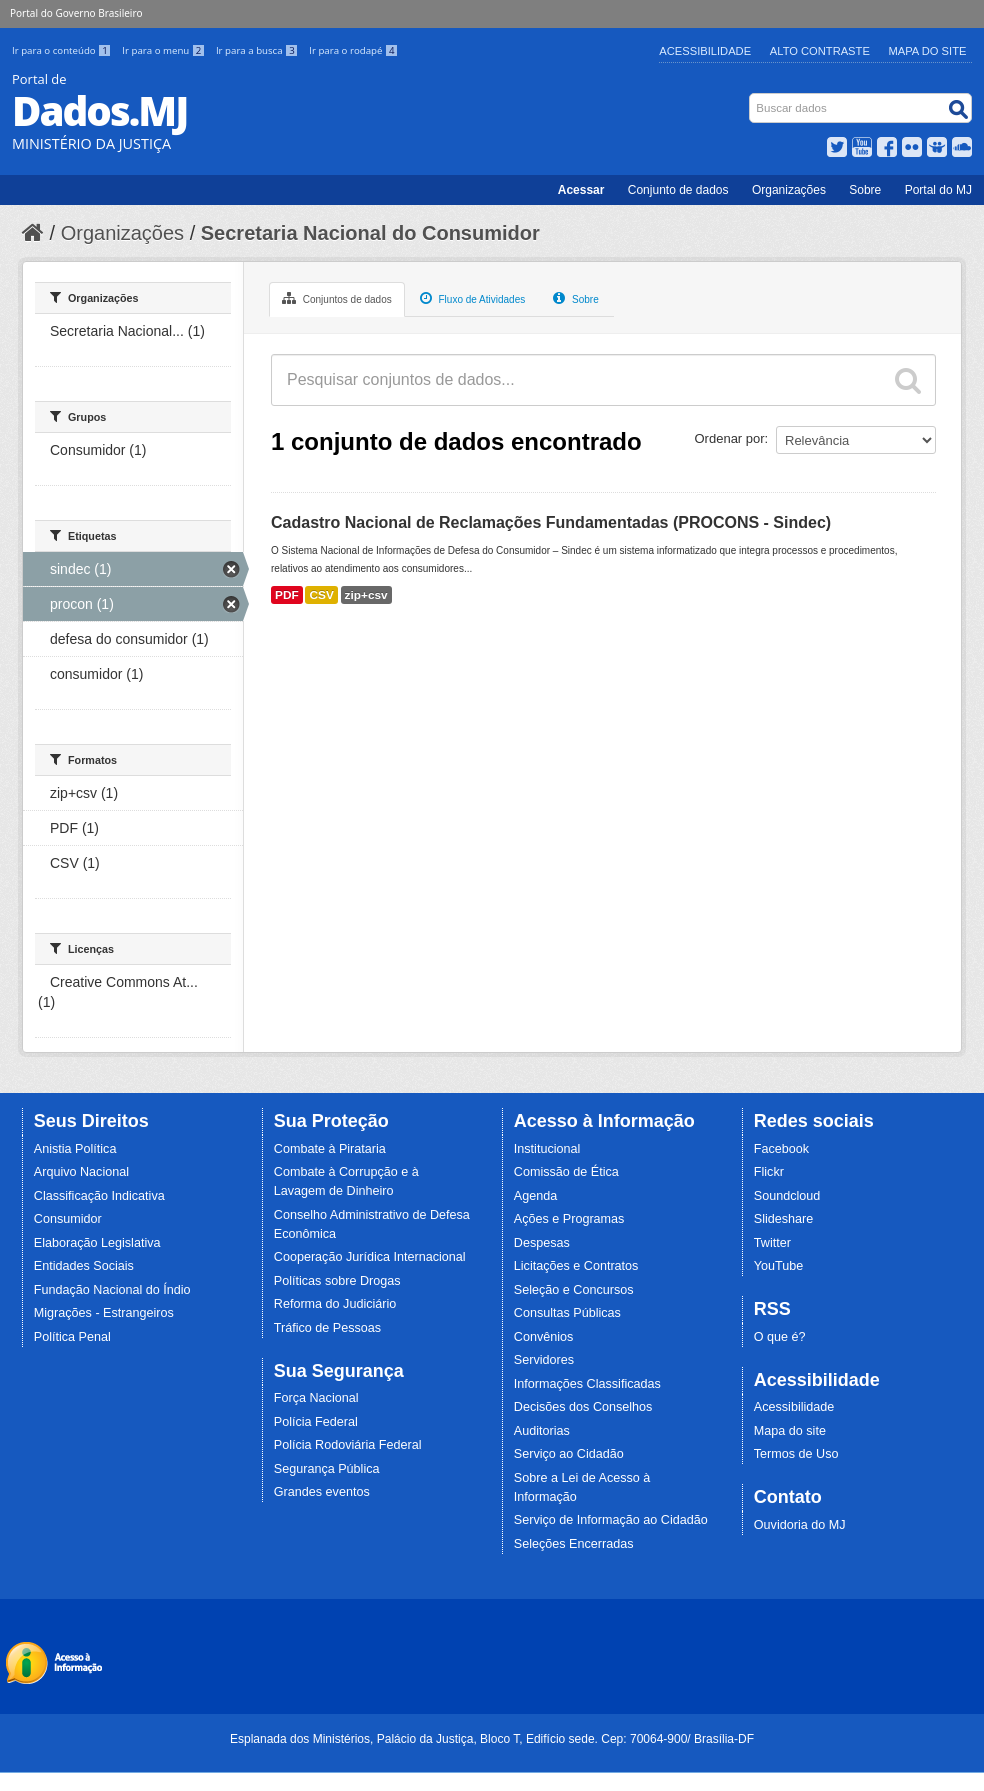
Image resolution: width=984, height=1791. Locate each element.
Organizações (789, 190)
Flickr (769, 1172)
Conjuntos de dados (337, 298)
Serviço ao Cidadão (569, 1454)
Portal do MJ (938, 190)
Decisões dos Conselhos (583, 1407)
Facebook (781, 1149)
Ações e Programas (569, 1219)
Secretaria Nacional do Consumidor (370, 233)
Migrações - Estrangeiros (104, 1313)
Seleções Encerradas (574, 1544)
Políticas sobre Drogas (337, 1281)
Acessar (581, 190)
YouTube (779, 1266)
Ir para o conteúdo (63, 50)
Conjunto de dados (678, 190)
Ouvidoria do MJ (800, 1525)
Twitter (772, 1243)
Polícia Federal (316, 1422)
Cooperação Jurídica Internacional (370, 1257)
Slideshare (784, 1219)
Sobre (865, 190)
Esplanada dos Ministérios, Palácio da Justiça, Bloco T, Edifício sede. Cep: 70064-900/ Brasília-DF (492, 1739)
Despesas (542, 1243)
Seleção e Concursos (574, 1290)
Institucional (547, 1149)
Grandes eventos (322, 1492)
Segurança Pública (327, 1469)
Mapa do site (790, 1431)
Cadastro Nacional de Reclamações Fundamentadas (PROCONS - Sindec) (551, 522)
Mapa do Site (928, 51)
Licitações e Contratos (576, 1266)
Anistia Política (75, 1149)
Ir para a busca (258, 50)
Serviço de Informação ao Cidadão (611, 1520)
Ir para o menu (165, 50)
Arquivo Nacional (81, 1172)
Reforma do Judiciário (335, 1304)
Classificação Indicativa (99, 1196)
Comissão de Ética (566, 1172)
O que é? (780, 1337)
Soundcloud (787, 1196)
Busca (751, 97)
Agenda (535, 1196)
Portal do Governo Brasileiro (76, 13)
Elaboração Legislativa (97, 1243)
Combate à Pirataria (330, 1149)
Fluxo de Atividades (473, 298)
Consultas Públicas (567, 1313)
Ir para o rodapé (353, 50)
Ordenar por (730, 438)
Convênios (544, 1337)
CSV (321, 595)
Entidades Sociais (84, 1266)
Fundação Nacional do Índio (112, 1290)
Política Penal (72, 1337)
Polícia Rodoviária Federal (348, 1445)
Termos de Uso (796, 1454)
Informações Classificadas (587, 1384)
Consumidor (68, 1219)
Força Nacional (316, 1398)
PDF (287, 595)
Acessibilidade (705, 51)
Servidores (544, 1360)
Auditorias (542, 1431)
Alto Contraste (820, 51)
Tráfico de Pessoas (327, 1328)
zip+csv (366, 595)
